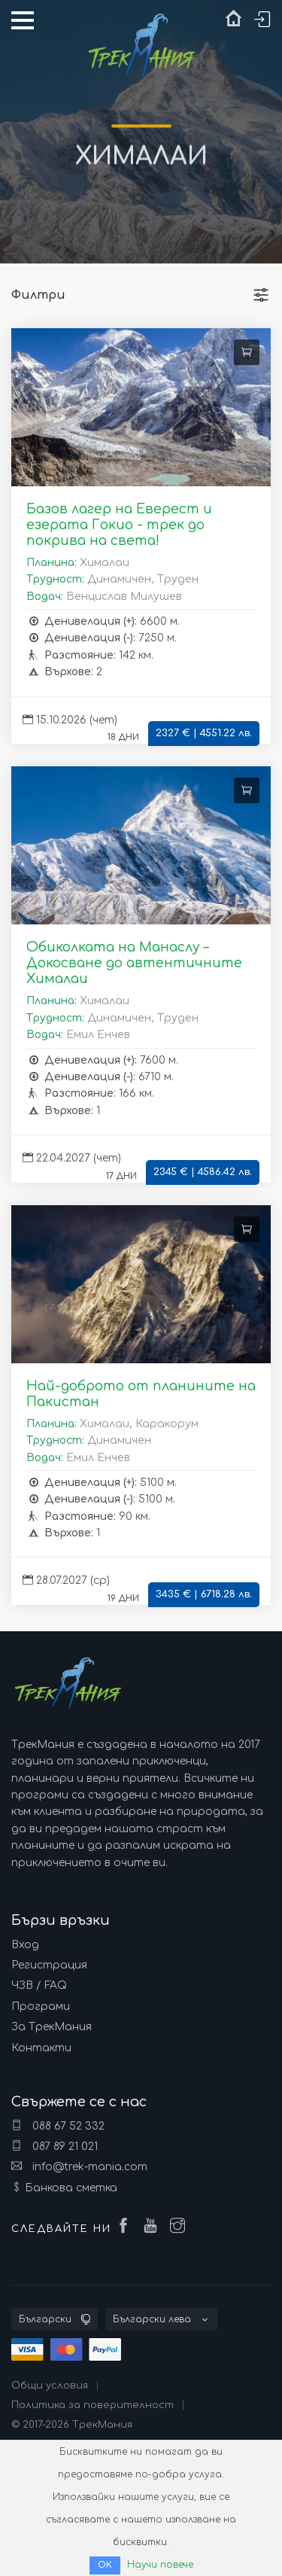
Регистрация (49, 1965)
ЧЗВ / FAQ (39, 1985)
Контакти (41, 2048)
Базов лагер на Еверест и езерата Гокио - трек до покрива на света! (119, 524)
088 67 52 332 (58, 2126)
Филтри (38, 295)
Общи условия (49, 2385)
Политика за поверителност (92, 2405)
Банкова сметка (71, 2188)
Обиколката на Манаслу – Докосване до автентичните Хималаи (134, 962)
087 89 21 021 (54, 2146)
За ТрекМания (51, 2026)
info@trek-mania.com (79, 2166)
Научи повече (160, 2564)
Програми (40, 2006)
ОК (105, 2565)
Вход (25, 1944)
